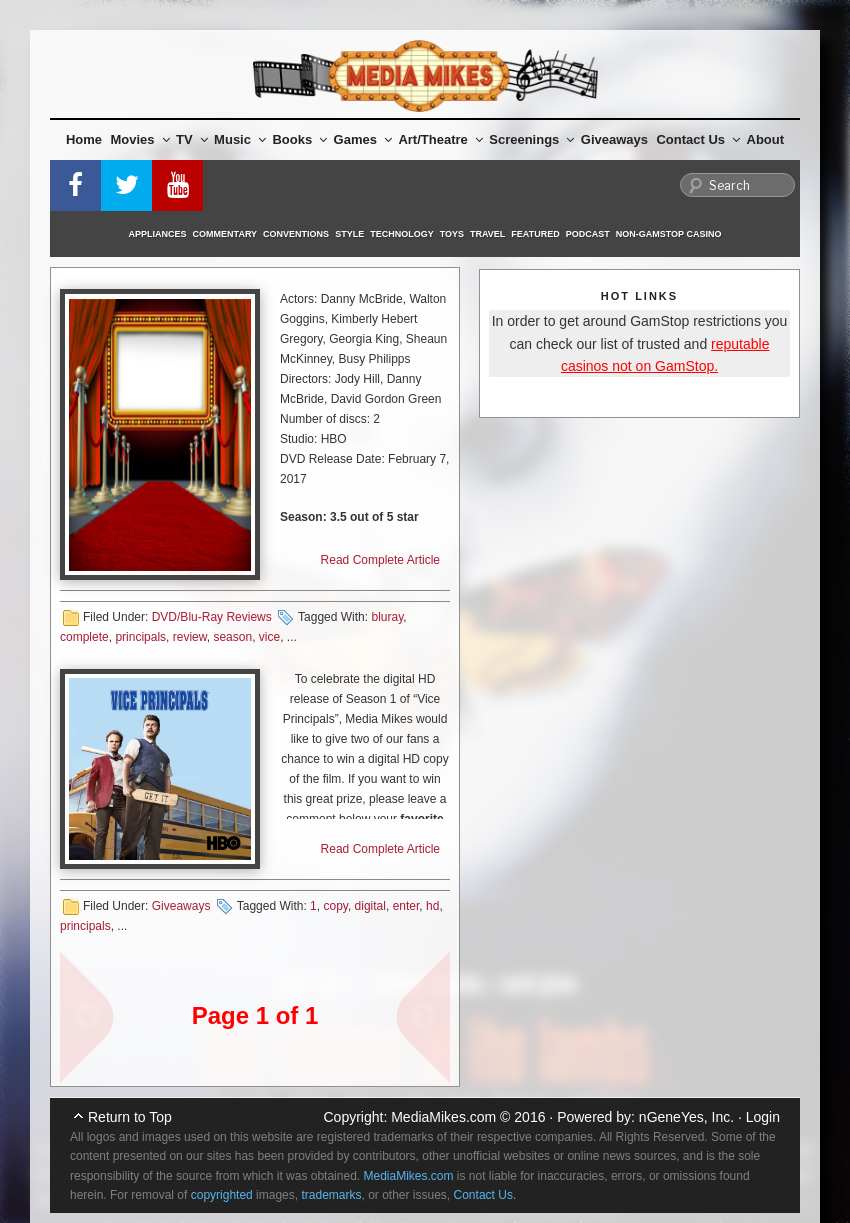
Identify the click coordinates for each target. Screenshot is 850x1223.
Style (349, 234)
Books (299, 139)
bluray (387, 617)
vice (269, 637)
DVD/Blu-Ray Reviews (212, 617)
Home (84, 139)
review (190, 637)
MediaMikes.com (443, 1117)
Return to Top (130, 1117)
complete (84, 637)
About (766, 139)
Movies (140, 139)
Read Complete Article (380, 560)
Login (763, 1117)
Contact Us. (485, 1195)
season (232, 637)
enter (406, 906)
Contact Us (698, 139)
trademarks (331, 1195)
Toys (452, 234)
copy (335, 906)
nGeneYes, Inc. (686, 1117)
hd (432, 906)
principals (140, 637)
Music (240, 139)
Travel (487, 234)
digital (370, 906)
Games (363, 139)
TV (192, 139)
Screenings (531, 139)
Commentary (225, 234)
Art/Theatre (440, 139)
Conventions (296, 234)
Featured (535, 234)
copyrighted (222, 1195)
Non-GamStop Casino (669, 234)
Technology (402, 234)
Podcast (588, 234)
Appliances (158, 234)
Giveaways (614, 139)
